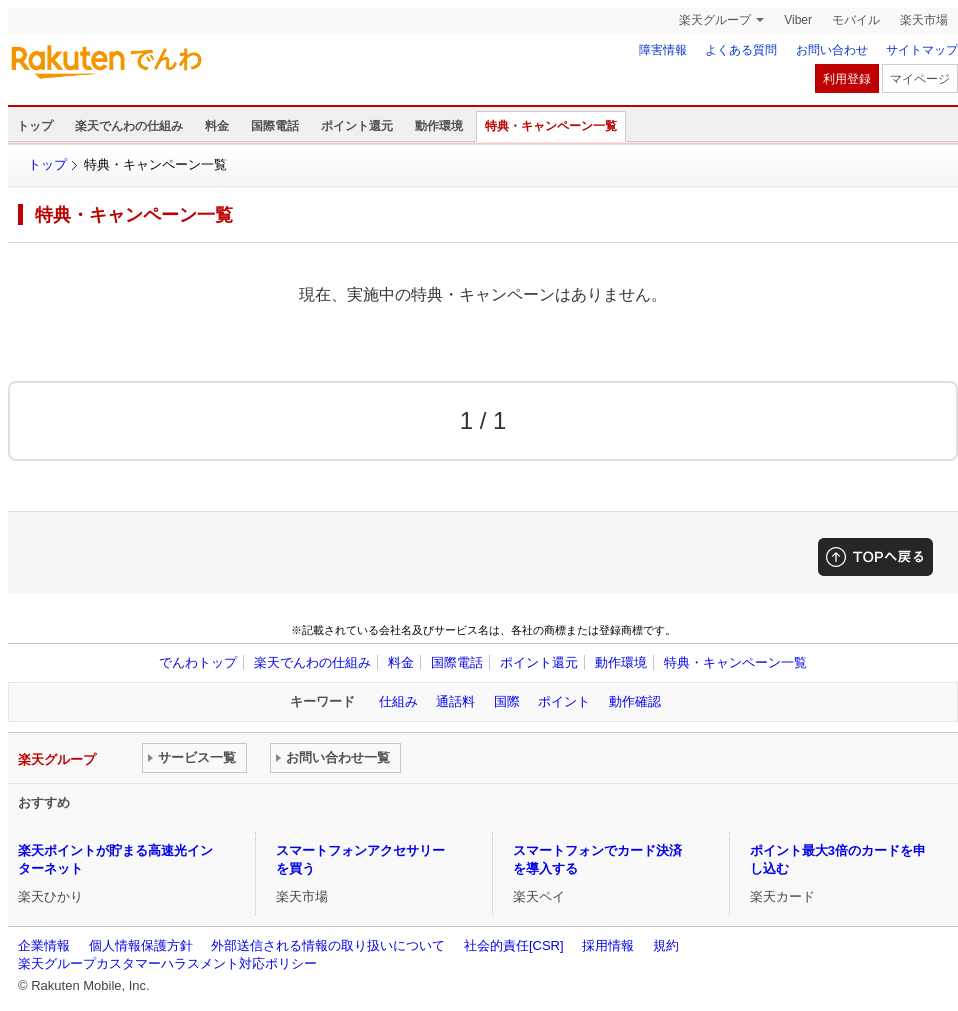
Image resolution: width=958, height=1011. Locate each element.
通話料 (455, 701)
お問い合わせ (832, 50)
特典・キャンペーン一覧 (551, 126)
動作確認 (635, 701)
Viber (798, 20)
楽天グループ (715, 20)
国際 (507, 701)
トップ (35, 126)
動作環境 (439, 126)
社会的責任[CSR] (514, 945)
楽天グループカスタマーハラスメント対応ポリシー (167, 963)
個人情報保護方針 (141, 945)
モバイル (856, 20)
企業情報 (44, 945)
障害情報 (663, 50)
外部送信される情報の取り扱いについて (328, 945)
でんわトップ (198, 662)
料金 (217, 126)
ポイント (564, 701)
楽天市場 (924, 20)
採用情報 (608, 945)
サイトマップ (922, 50)
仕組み (398, 701)
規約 (666, 945)
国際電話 (275, 126)
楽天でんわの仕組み (129, 126)
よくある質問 (741, 50)
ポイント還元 (357, 126)
